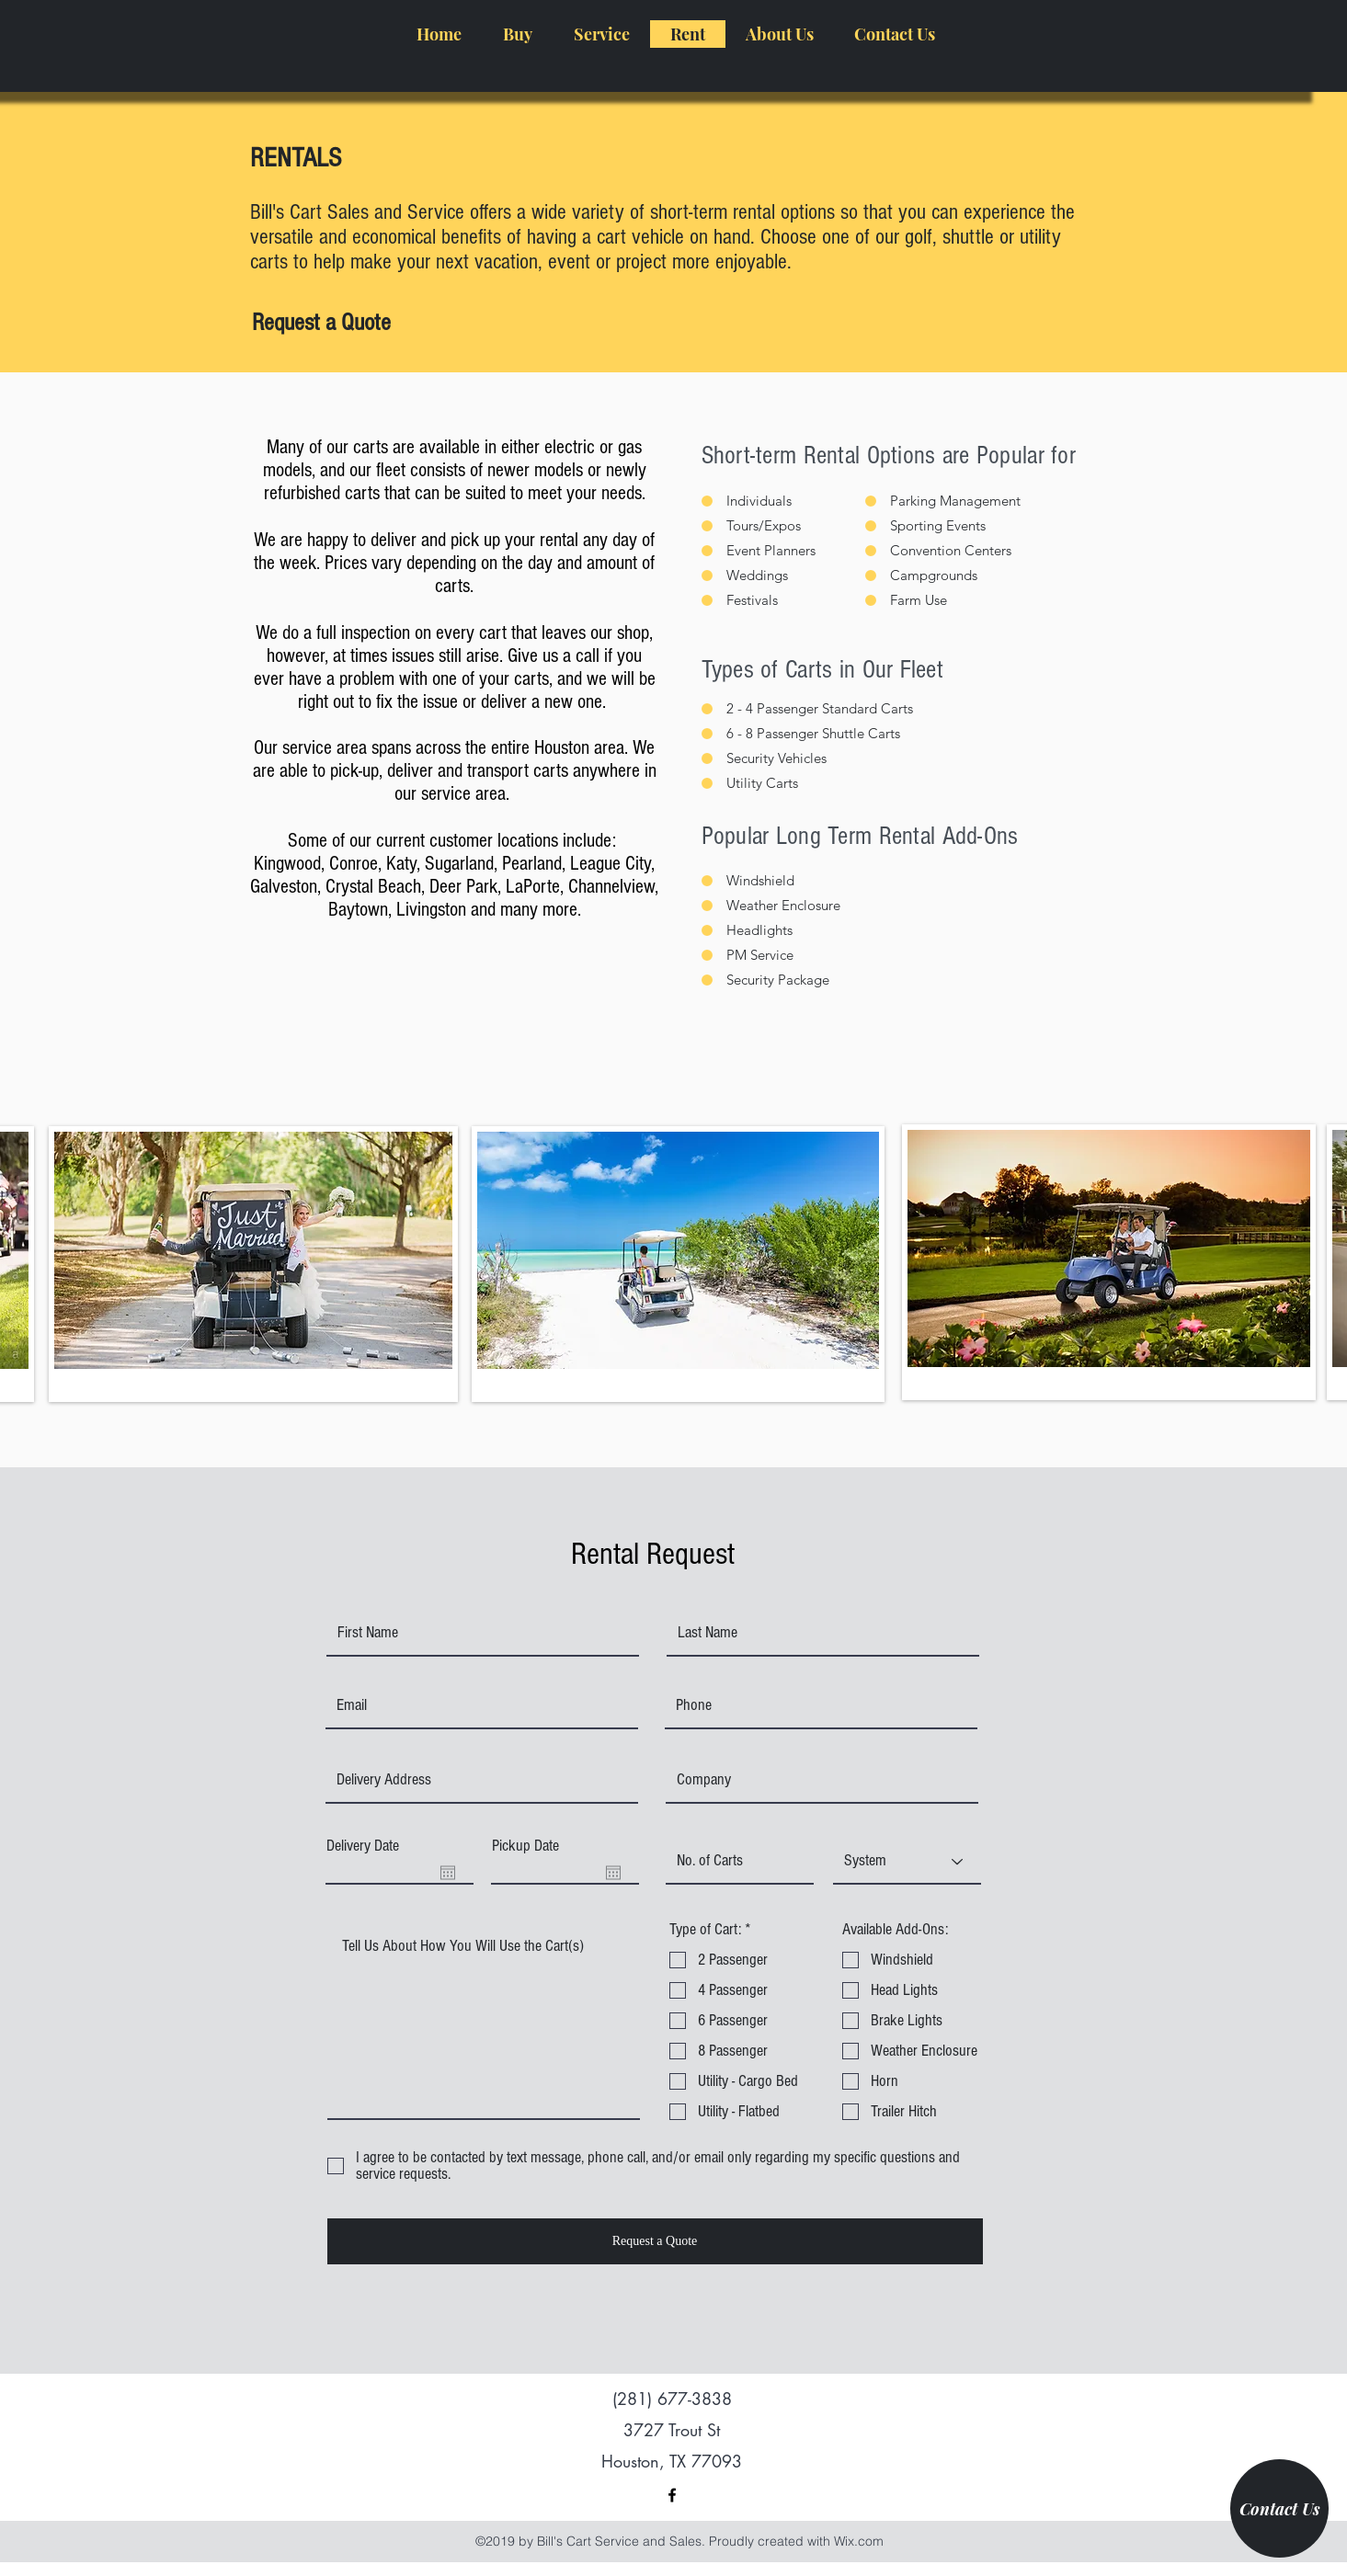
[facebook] (672, 2495)
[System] (907, 1862)
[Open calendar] (447, 1872)
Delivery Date (362, 1846)
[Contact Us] (1279, 2508)
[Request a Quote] (321, 323)
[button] (517, 34)
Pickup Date (525, 1846)
